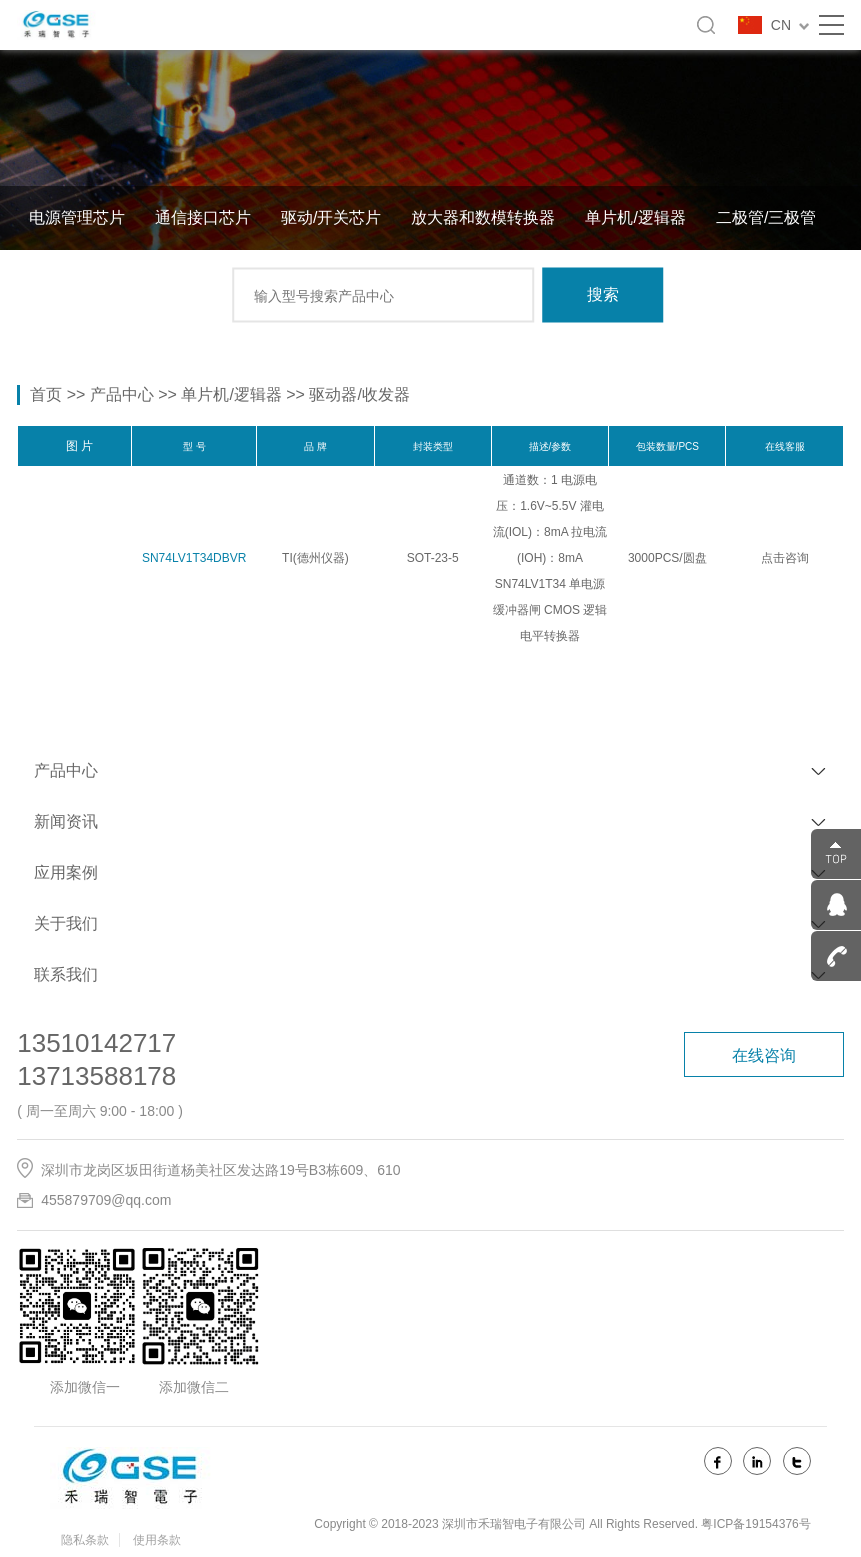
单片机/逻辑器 (635, 217)
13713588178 (96, 1076)
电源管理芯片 (77, 217)
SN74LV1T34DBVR (194, 558)
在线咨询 (764, 1055)
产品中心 (122, 394)
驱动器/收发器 (359, 394)
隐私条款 (85, 1540)
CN (790, 25)
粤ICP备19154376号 (755, 1524)
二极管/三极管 (766, 217)
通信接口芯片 (203, 217)
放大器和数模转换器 (483, 217)
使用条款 (157, 1540)
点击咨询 (785, 558)
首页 (46, 394)
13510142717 (96, 1043)
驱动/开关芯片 (331, 217)
